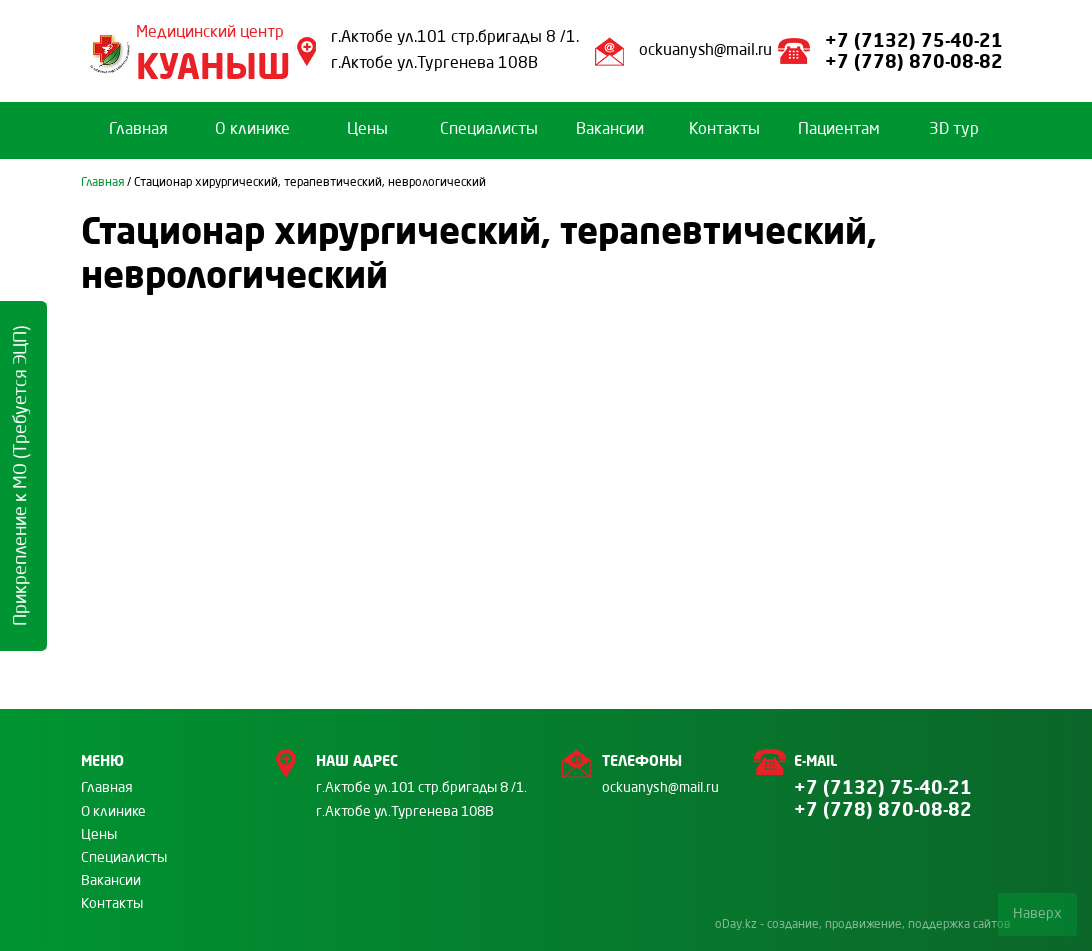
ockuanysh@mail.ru (705, 51)
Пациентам (839, 130)
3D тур (954, 130)
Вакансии (610, 130)
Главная (138, 130)
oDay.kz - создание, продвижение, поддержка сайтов (863, 925)
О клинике (252, 130)
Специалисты (489, 130)
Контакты (724, 130)
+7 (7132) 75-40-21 (914, 40)
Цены (367, 130)
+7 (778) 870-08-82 (916, 61)
